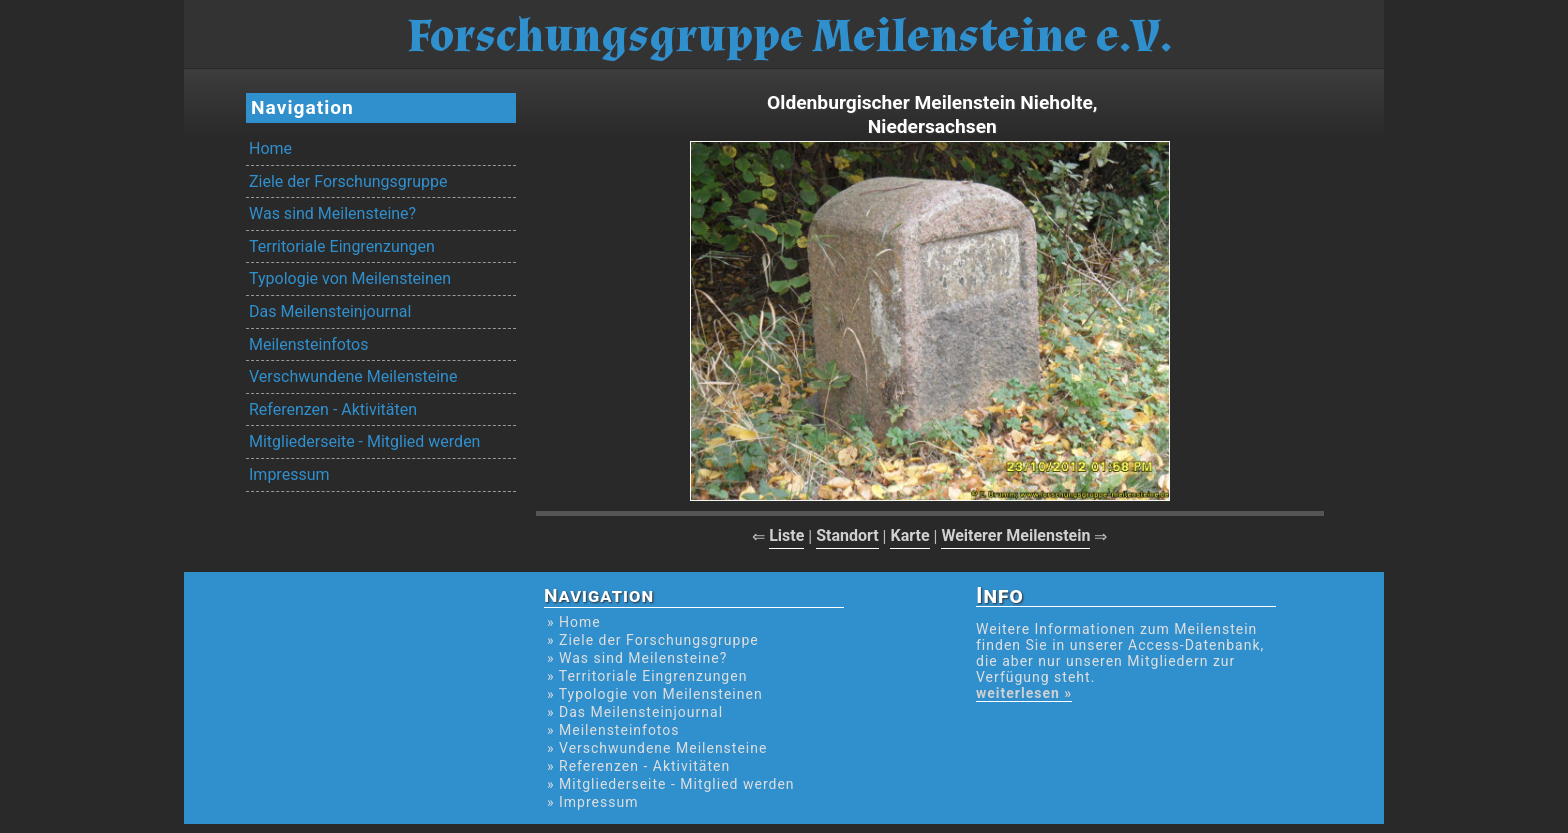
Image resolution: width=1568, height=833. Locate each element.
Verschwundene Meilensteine (353, 376)
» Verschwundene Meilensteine (657, 748)
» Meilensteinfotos (613, 730)
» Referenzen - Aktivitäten (638, 766)
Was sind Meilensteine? (332, 213)
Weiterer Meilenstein (1015, 535)
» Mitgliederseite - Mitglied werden (671, 784)
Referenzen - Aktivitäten (333, 409)
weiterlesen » (1024, 693)
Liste (786, 535)
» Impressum (592, 802)
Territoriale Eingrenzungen (342, 246)
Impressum (289, 474)
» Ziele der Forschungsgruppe (653, 640)
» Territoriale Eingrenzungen (647, 676)
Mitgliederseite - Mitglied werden (364, 441)
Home (270, 148)
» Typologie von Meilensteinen (655, 694)
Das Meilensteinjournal (330, 311)
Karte (909, 535)
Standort (847, 535)
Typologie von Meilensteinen (350, 278)
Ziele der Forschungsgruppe (348, 181)
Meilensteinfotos (308, 344)
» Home (574, 622)
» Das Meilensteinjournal (635, 712)
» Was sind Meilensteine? (637, 658)
